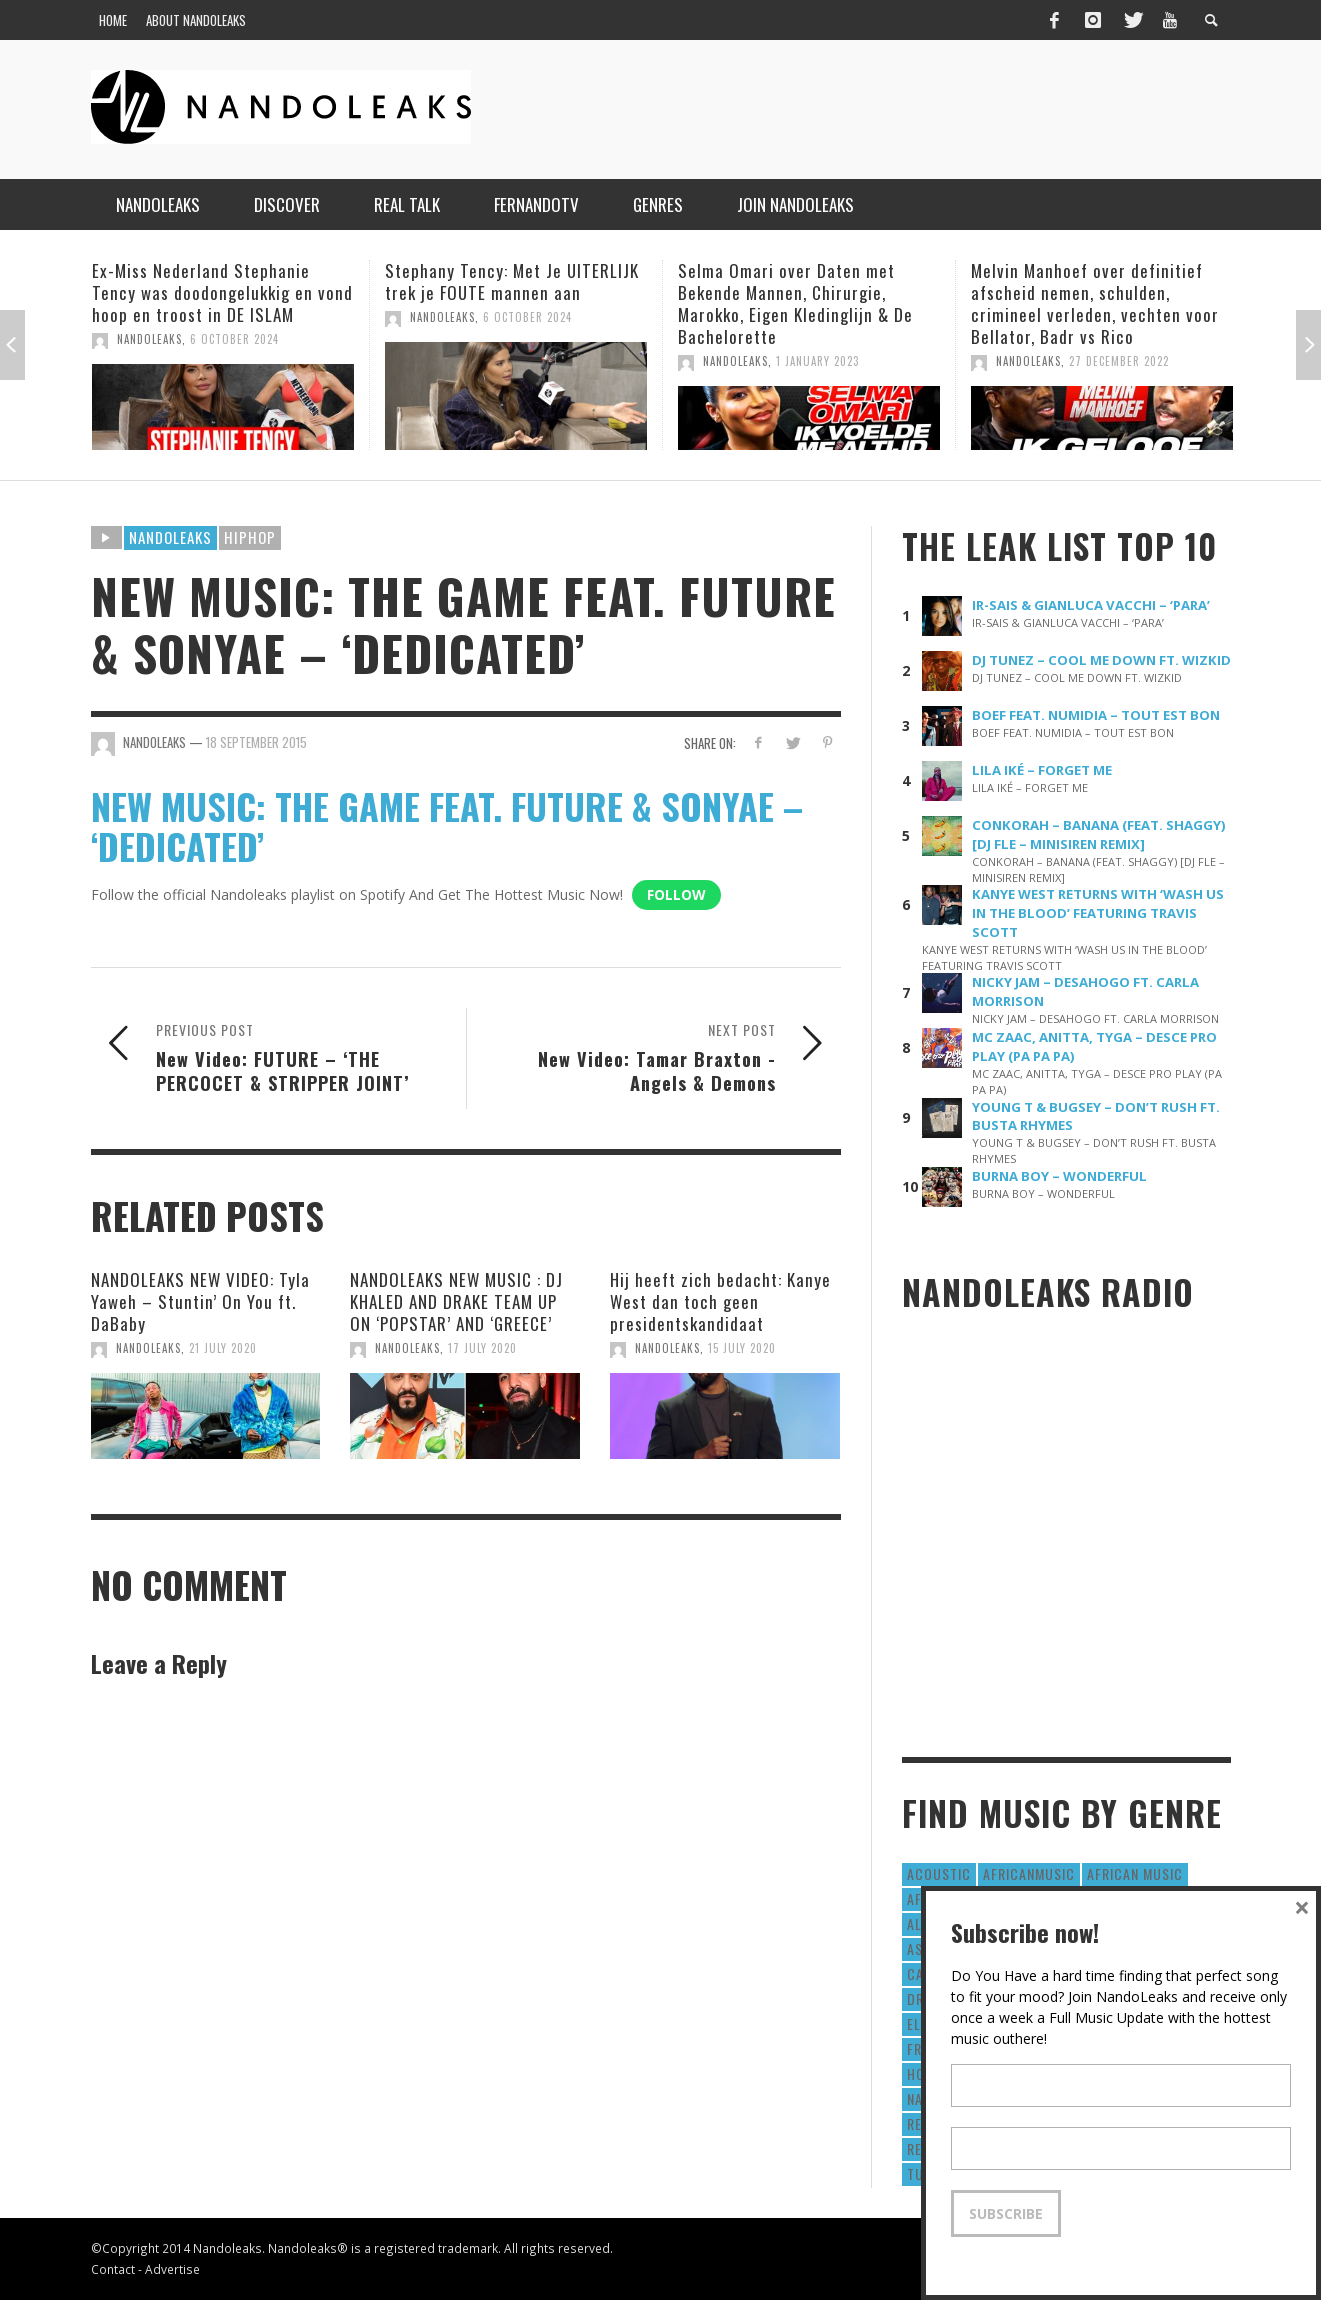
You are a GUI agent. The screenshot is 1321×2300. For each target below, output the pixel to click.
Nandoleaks (170, 537)
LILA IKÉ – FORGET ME (1042, 770)
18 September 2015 (256, 742)
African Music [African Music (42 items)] (1135, 1873)
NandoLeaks (149, 339)
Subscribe (1006, 2213)
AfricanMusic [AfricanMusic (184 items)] (1029, 1873)
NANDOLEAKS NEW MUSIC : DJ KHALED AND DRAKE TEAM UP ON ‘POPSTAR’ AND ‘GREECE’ (456, 1301)
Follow (676, 894)
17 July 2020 (482, 1348)
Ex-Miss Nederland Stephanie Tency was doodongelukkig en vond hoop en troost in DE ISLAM (222, 292)
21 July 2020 (223, 1348)
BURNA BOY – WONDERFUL (1059, 1176)
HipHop (250, 537)
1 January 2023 (817, 361)
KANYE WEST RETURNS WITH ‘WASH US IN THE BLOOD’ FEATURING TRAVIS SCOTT (1098, 913)
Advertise (172, 2269)
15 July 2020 (742, 1348)
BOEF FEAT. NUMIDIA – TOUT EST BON (1096, 715)
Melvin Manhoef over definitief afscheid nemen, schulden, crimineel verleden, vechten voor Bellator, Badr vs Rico (1095, 303)
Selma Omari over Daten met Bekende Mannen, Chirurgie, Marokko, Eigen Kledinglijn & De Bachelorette (795, 303)
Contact (113, 2269)
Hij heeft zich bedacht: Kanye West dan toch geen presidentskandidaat (720, 1301)
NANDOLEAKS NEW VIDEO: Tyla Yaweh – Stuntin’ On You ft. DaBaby (200, 1301)
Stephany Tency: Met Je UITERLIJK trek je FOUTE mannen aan (512, 281)
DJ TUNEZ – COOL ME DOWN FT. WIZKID (1101, 660)
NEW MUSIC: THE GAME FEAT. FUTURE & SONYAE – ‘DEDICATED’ (447, 825)
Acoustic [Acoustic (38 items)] (939, 1873)
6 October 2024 (234, 339)
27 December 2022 (1119, 361)
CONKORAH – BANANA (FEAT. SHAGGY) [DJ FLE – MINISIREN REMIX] (1099, 834)
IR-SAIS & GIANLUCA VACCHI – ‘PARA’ (1091, 605)
